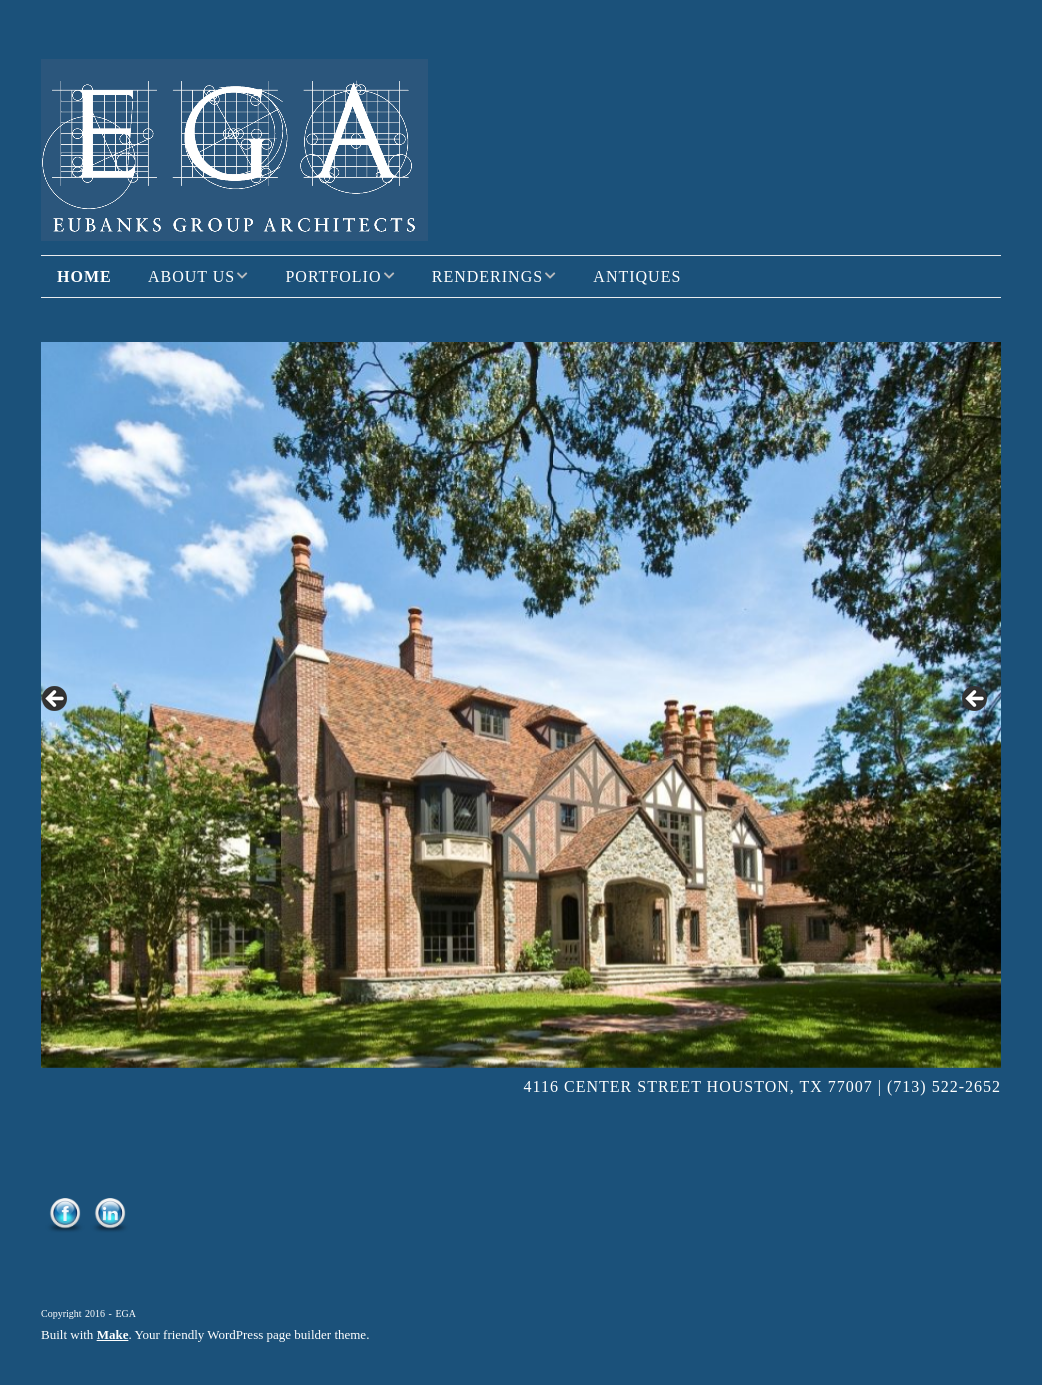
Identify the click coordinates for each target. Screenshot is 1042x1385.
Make (113, 1334)
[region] (521, 705)
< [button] (56, 700)
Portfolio (333, 276)
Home (84, 276)
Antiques (637, 276)
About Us (191, 276)
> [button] (976, 700)
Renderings (487, 276)
